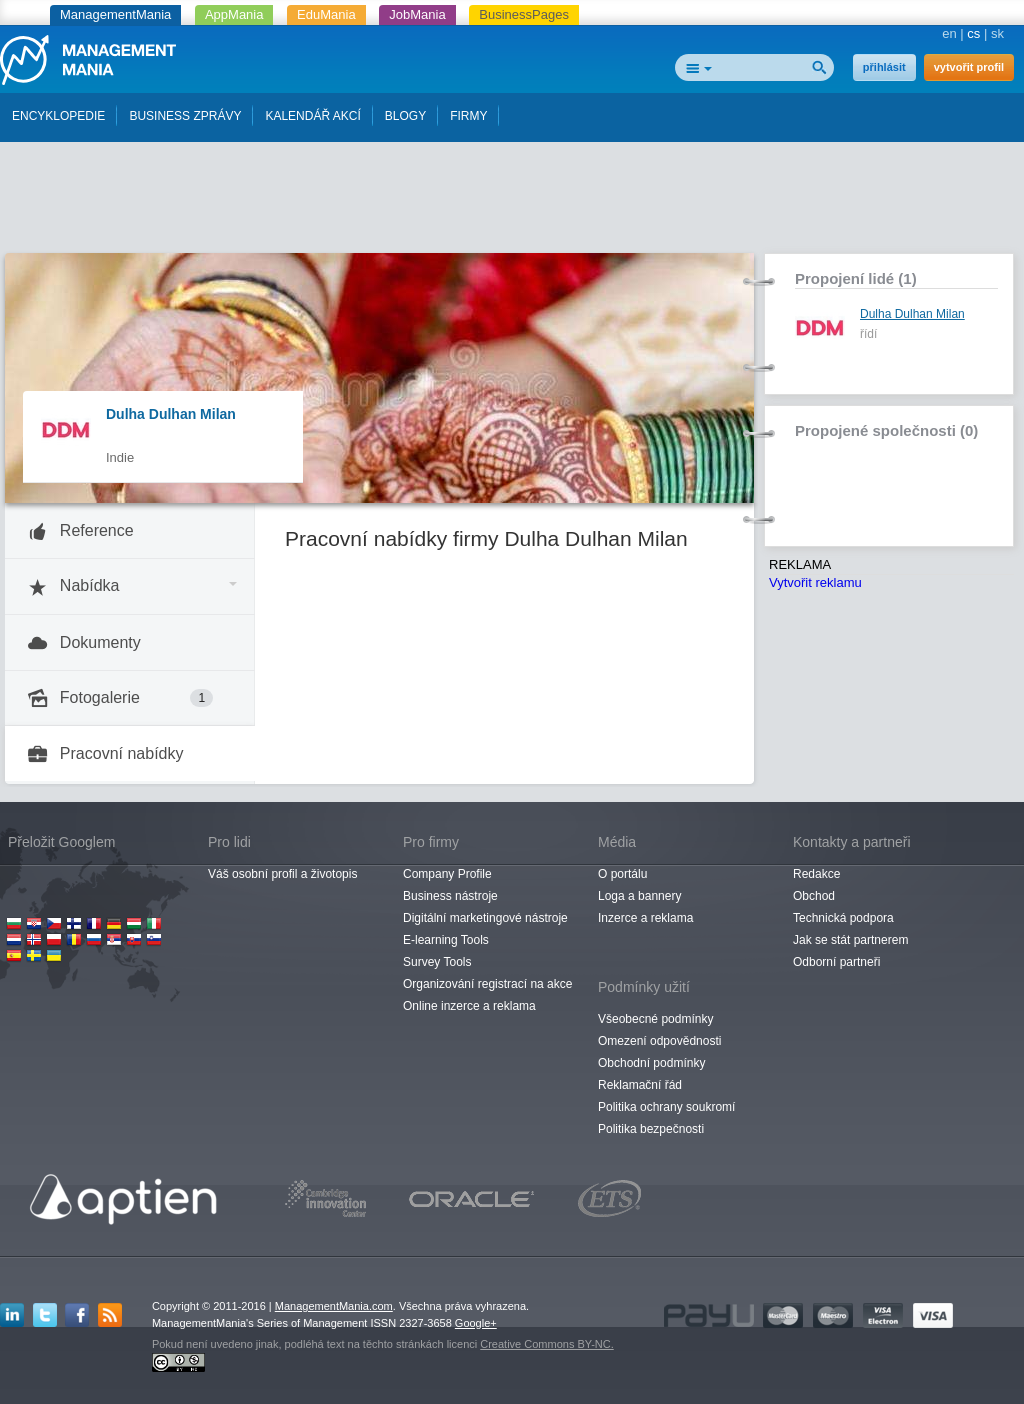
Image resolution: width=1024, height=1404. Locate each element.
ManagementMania (115, 14)
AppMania (234, 14)
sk (997, 33)
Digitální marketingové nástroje (485, 918)
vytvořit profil (969, 67)
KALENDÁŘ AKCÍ (312, 116)
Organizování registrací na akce (487, 984)
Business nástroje (450, 896)
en (949, 33)
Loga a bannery (639, 896)
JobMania (417, 14)
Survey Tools (437, 962)
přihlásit (884, 67)
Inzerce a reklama (645, 918)
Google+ (476, 1323)
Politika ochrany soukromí (666, 1107)
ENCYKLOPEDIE (58, 116)
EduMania (326, 14)
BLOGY (405, 116)
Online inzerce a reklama (469, 1006)
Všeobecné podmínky (655, 1019)
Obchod (814, 896)
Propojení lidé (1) (856, 278)
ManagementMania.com (334, 1306)
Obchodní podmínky (651, 1063)
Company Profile (447, 874)
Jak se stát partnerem (850, 940)
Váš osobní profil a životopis (282, 874)
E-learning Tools (446, 940)
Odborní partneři (836, 962)
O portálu (622, 874)
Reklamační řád (640, 1085)
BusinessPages (524, 14)
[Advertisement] (512, 203)
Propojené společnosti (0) (886, 430)
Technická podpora (843, 918)
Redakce (816, 874)
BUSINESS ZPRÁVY (185, 116)
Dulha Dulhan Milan (171, 414)
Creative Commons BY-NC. (546, 1344)
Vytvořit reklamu (815, 582)
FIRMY (468, 116)
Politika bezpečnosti (651, 1129)
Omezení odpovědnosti (659, 1041)
